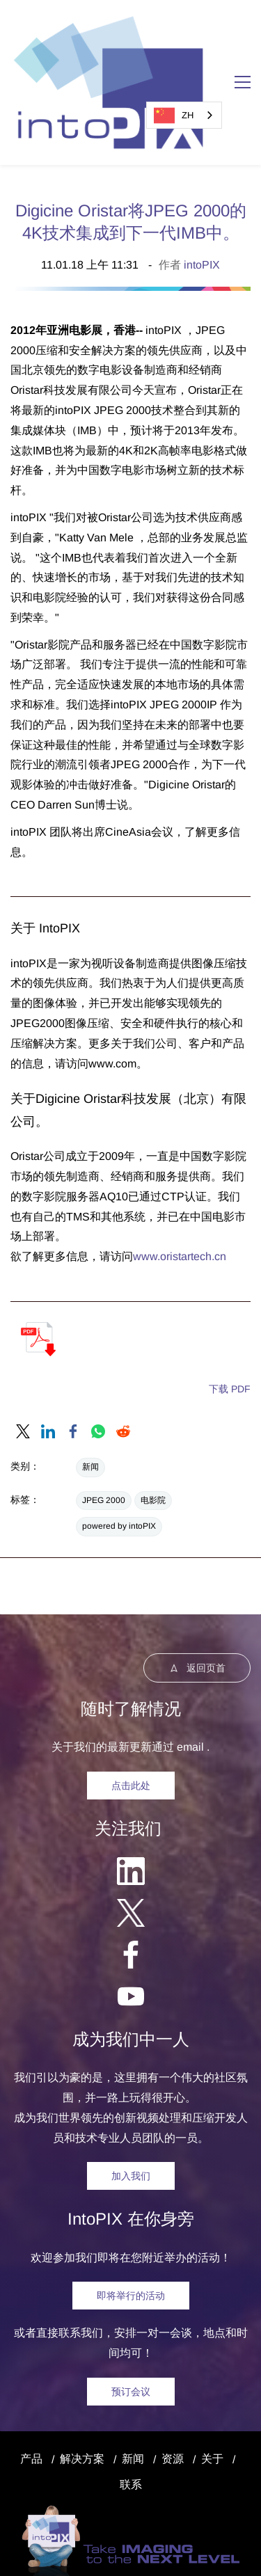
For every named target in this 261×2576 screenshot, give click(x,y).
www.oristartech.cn (179, 1176)
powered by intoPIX (119, 1446)
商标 (95, 2551)
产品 (31, 2379)
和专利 (124, 2551)
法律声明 (179, 2530)
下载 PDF (230, 1308)
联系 (131, 2404)
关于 (212, 2379)
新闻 (90, 1387)
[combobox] (184, 115)
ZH (173, 115)
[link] (23, 1351)
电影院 (153, 1420)
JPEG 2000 (103, 1420)
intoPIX (202, 185)
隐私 (224, 2530)
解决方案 (82, 2379)
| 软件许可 (167, 2551)
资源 (172, 2379)
